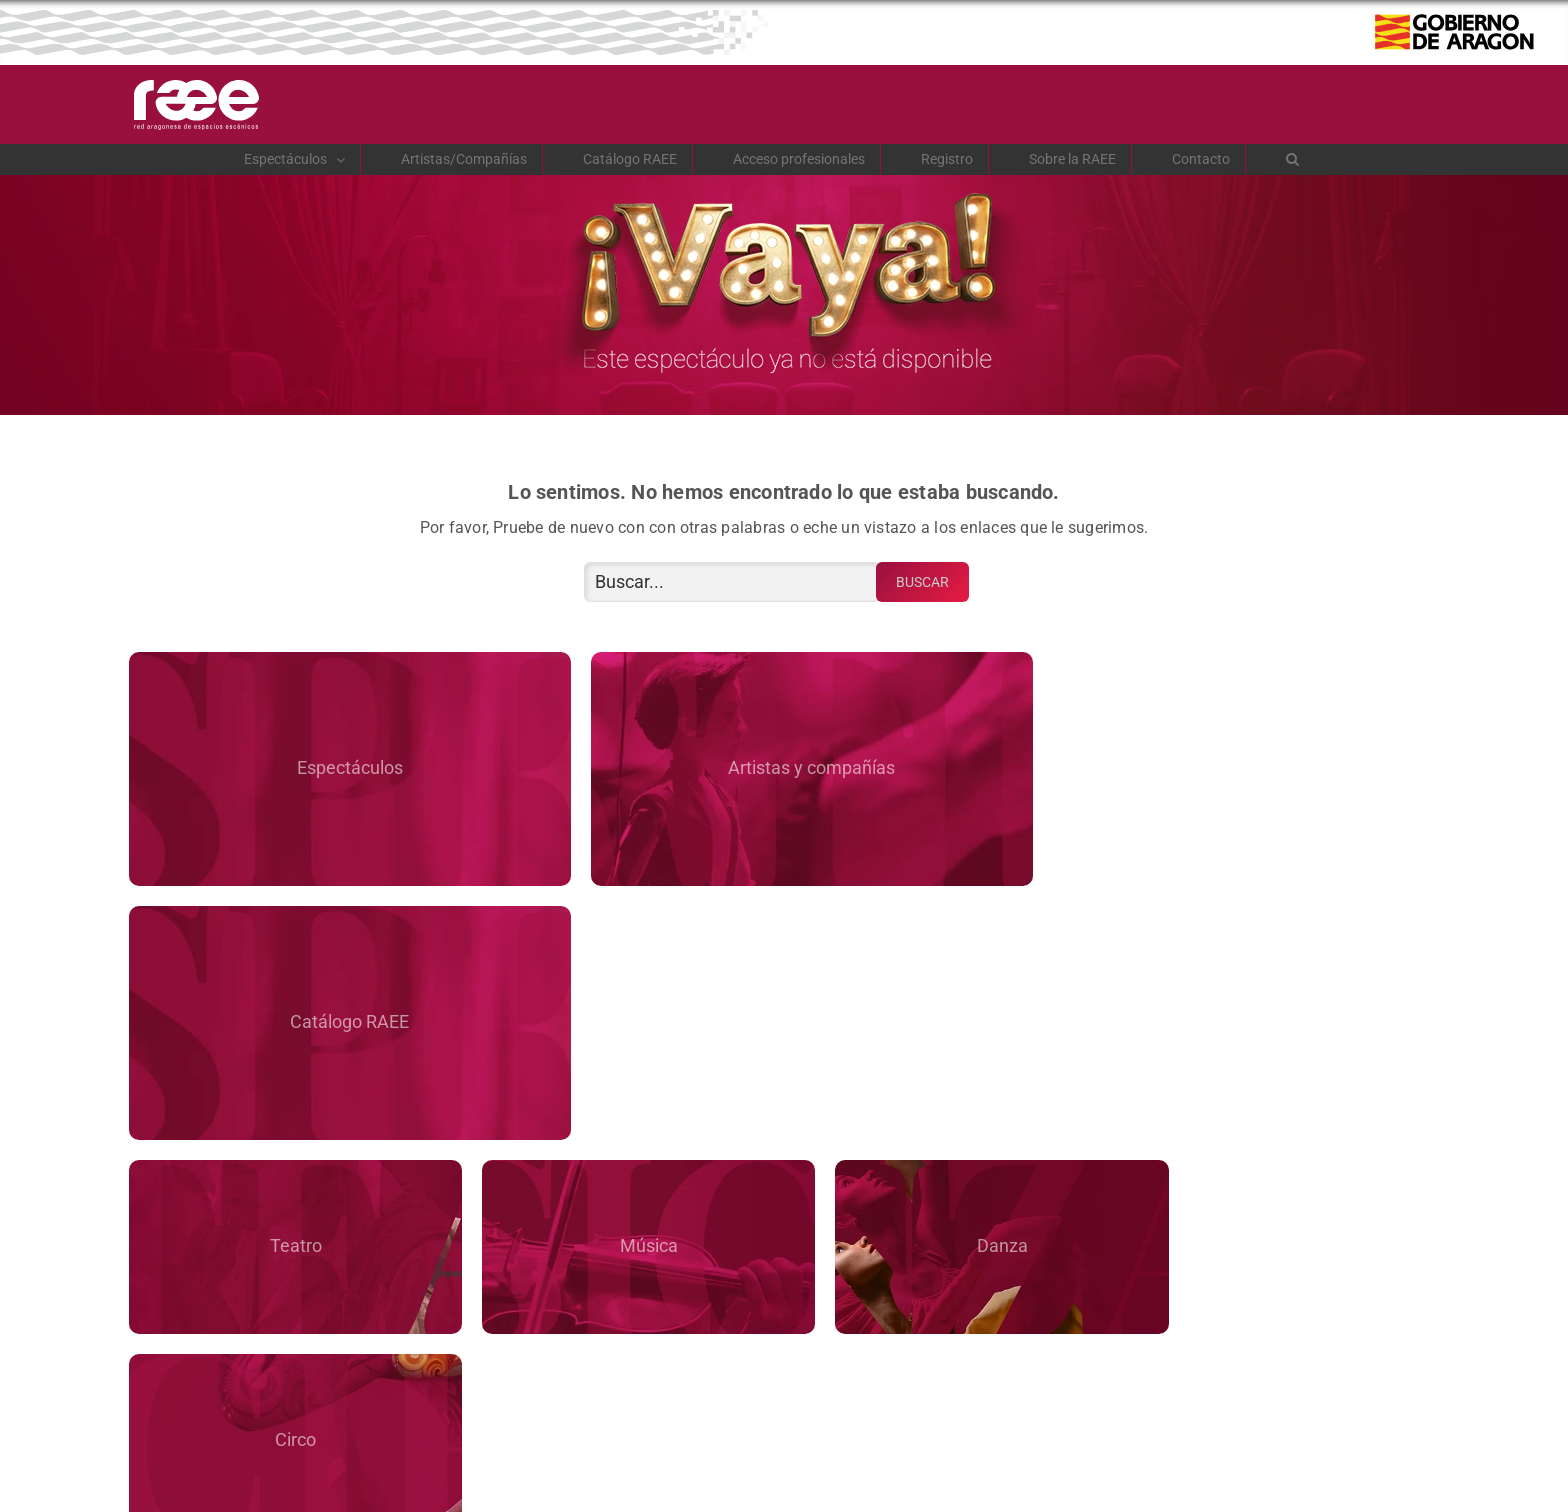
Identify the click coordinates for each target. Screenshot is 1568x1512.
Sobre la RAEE (285, 1170)
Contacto (1282, 1170)
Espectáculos (341, 765)
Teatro (285, 983)
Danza (950, 983)
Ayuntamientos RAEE (950, 1170)
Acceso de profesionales (451, 1326)
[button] (1293, 159)
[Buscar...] (732, 582)
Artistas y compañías (783, 765)
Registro (1117, 1326)
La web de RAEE (617, 1170)
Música (618, 983)
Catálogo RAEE (1227, 765)
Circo (1282, 983)
